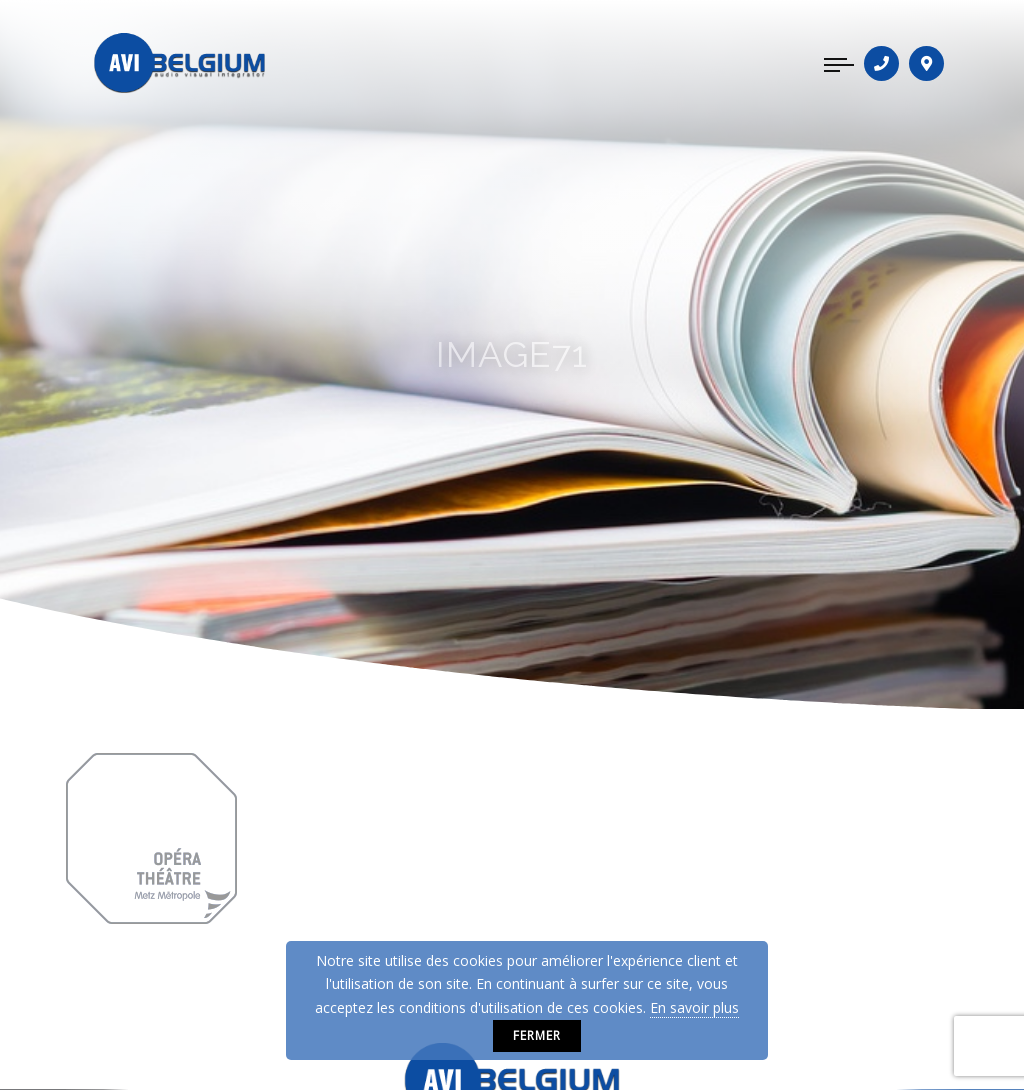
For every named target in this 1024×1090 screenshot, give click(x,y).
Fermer (537, 1035)
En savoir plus (694, 1007)
